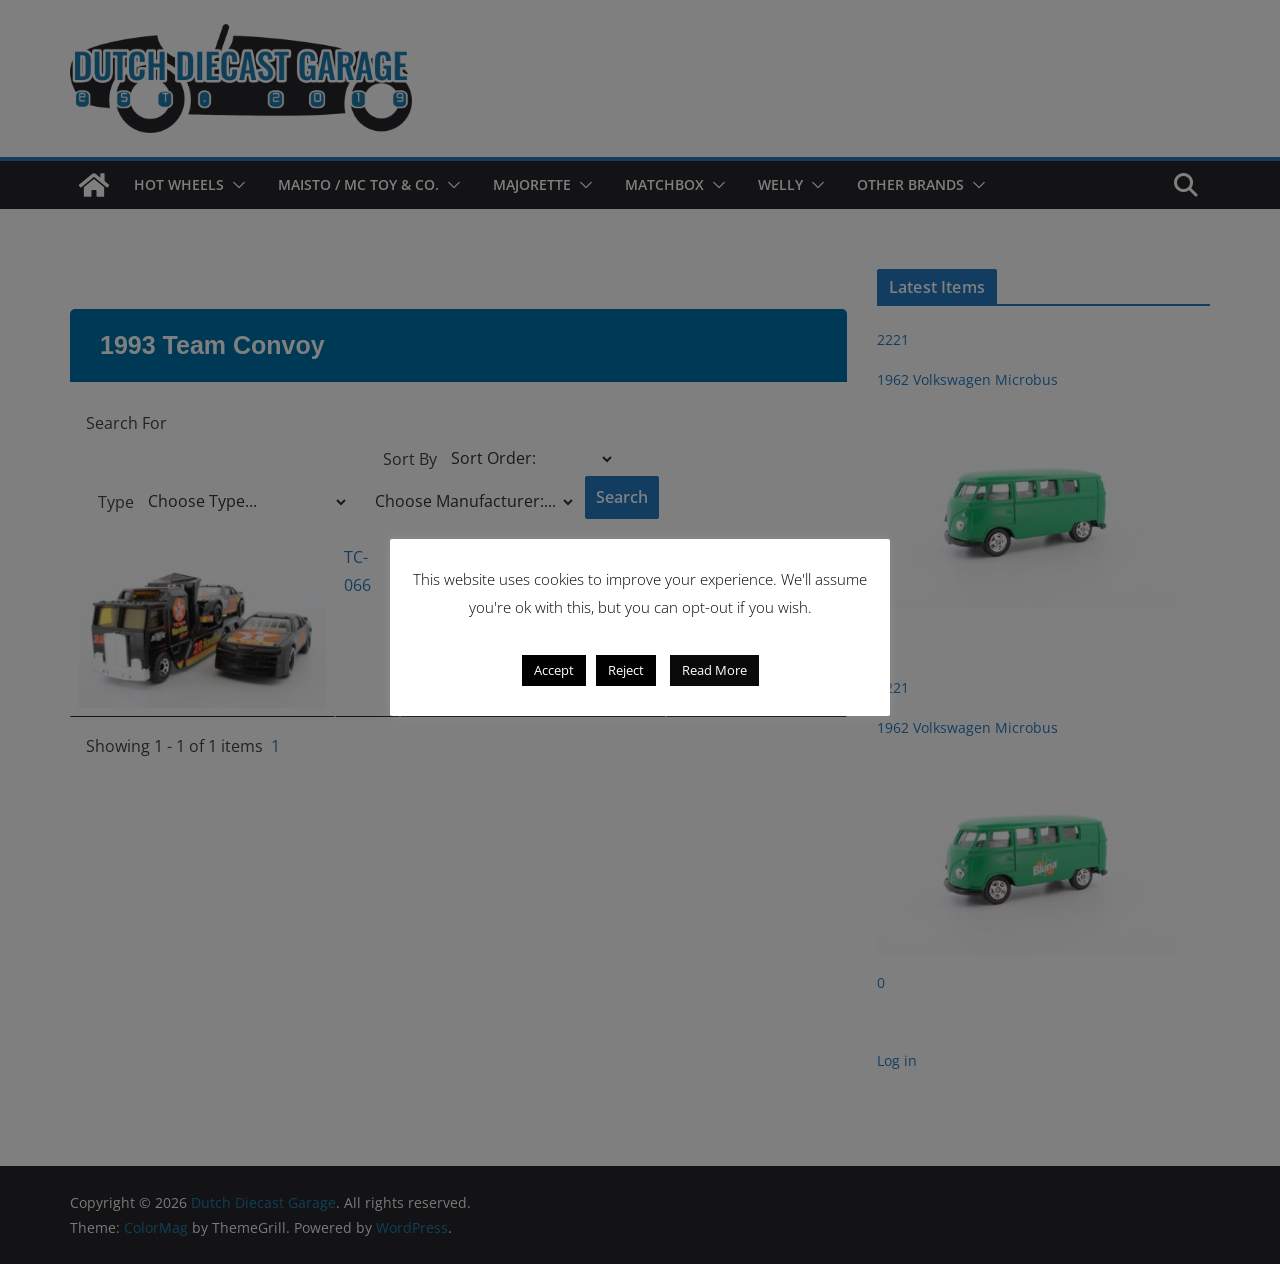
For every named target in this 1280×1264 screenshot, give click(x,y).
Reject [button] (626, 670)
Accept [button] (554, 670)
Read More (714, 670)
